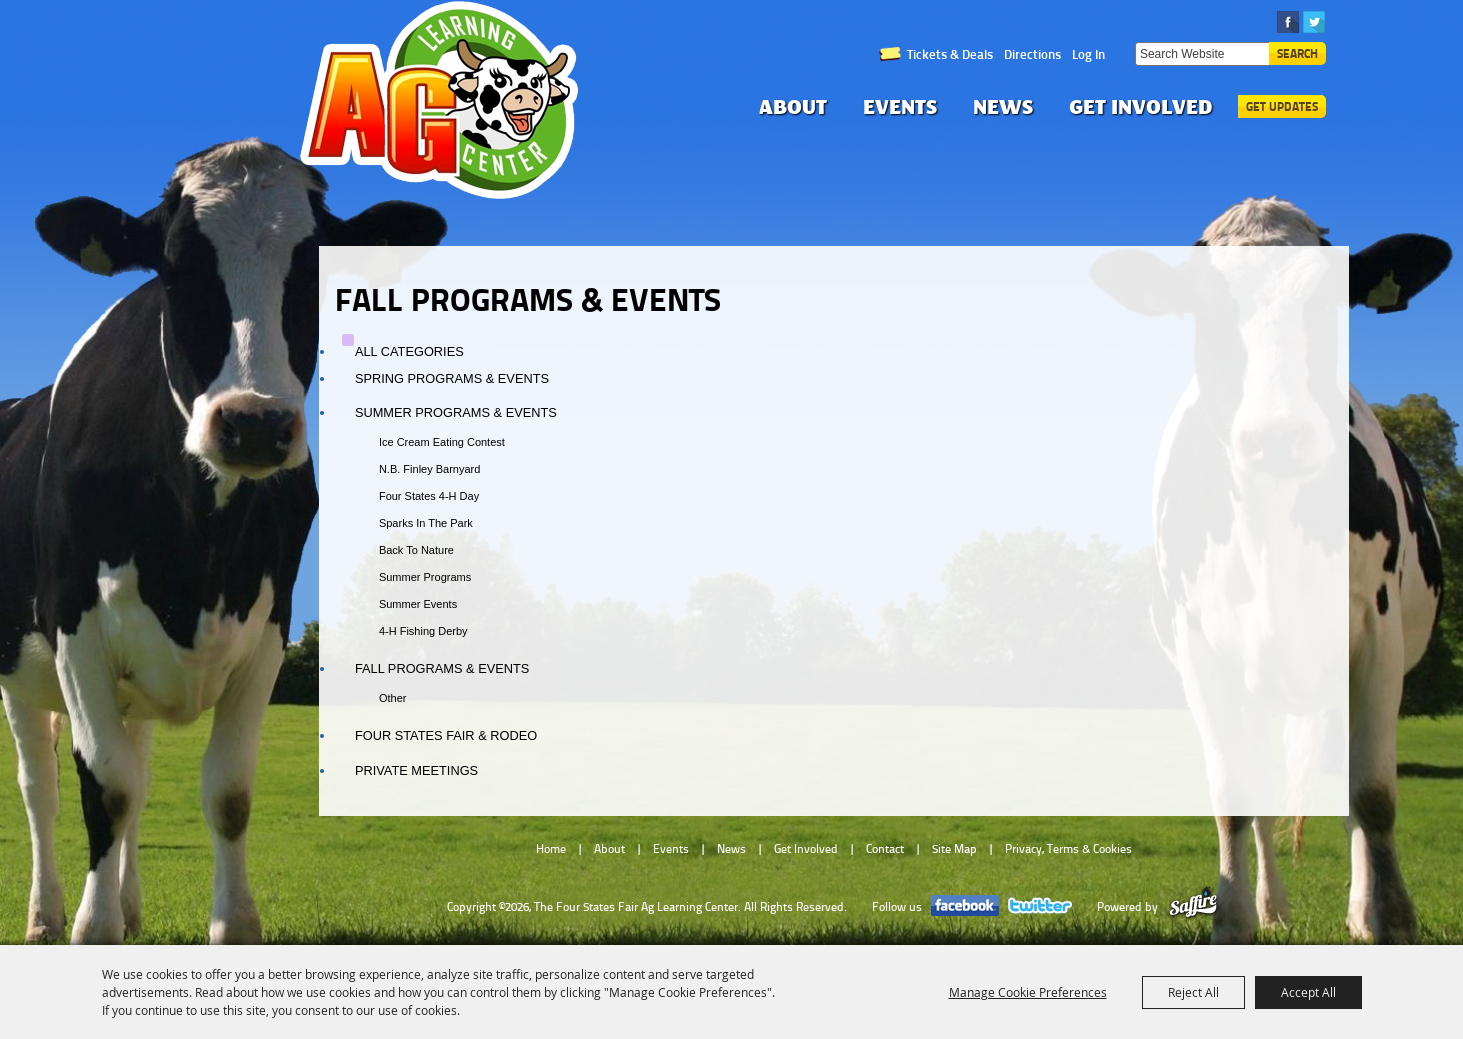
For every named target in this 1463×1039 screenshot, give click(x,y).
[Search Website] (1202, 54)
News (1003, 106)
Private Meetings (416, 770)
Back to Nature (416, 550)
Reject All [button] (1193, 992)
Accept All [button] (1308, 992)
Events (900, 106)
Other (393, 698)
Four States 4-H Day (429, 496)
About (793, 106)
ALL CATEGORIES (409, 351)
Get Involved (1141, 106)
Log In (1088, 54)
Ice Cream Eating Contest (442, 442)
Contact (885, 849)
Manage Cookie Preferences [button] (1028, 992)
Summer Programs (425, 577)
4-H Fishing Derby (423, 631)
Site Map (954, 849)
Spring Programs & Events (452, 378)
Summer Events (418, 604)
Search (1297, 53)
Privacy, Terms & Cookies (1068, 849)
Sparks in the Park (426, 523)
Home (551, 849)
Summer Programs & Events (456, 412)
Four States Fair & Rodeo (446, 735)
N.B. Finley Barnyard (429, 469)
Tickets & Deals (950, 54)
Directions (1032, 54)
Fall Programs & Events (442, 668)
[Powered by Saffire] (1193, 907)
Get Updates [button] (1282, 106)
